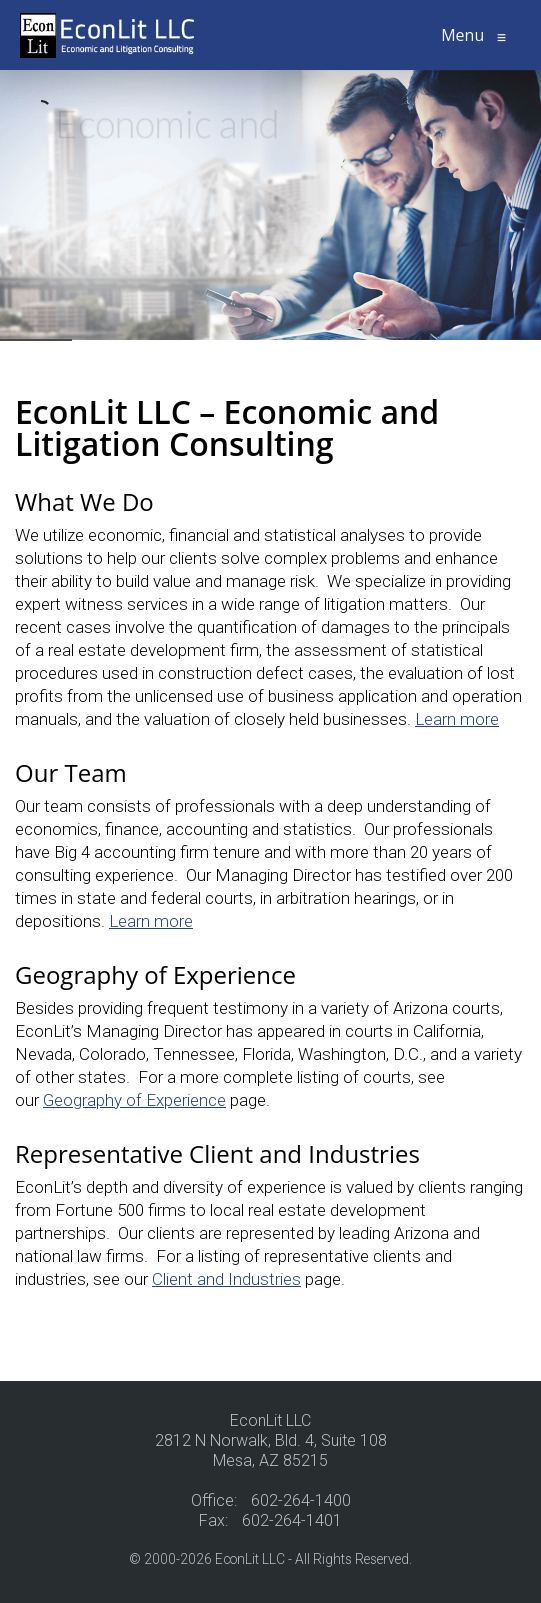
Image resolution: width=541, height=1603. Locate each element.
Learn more (457, 719)
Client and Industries (226, 1279)
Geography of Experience (134, 1100)
